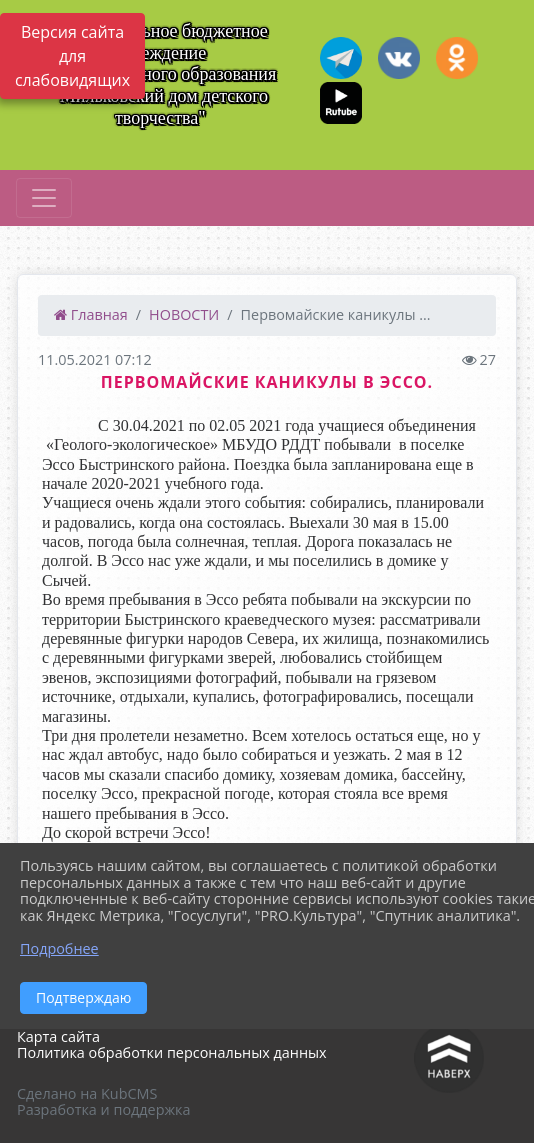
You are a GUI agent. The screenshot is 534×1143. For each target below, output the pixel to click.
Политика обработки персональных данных (172, 1052)
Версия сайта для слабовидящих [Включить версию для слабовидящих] (72, 56)
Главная (91, 314)
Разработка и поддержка (103, 1109)
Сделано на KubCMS (87, 1093)
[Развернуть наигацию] (44, 198)
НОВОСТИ (184, 314)
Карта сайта (58, 1036)
